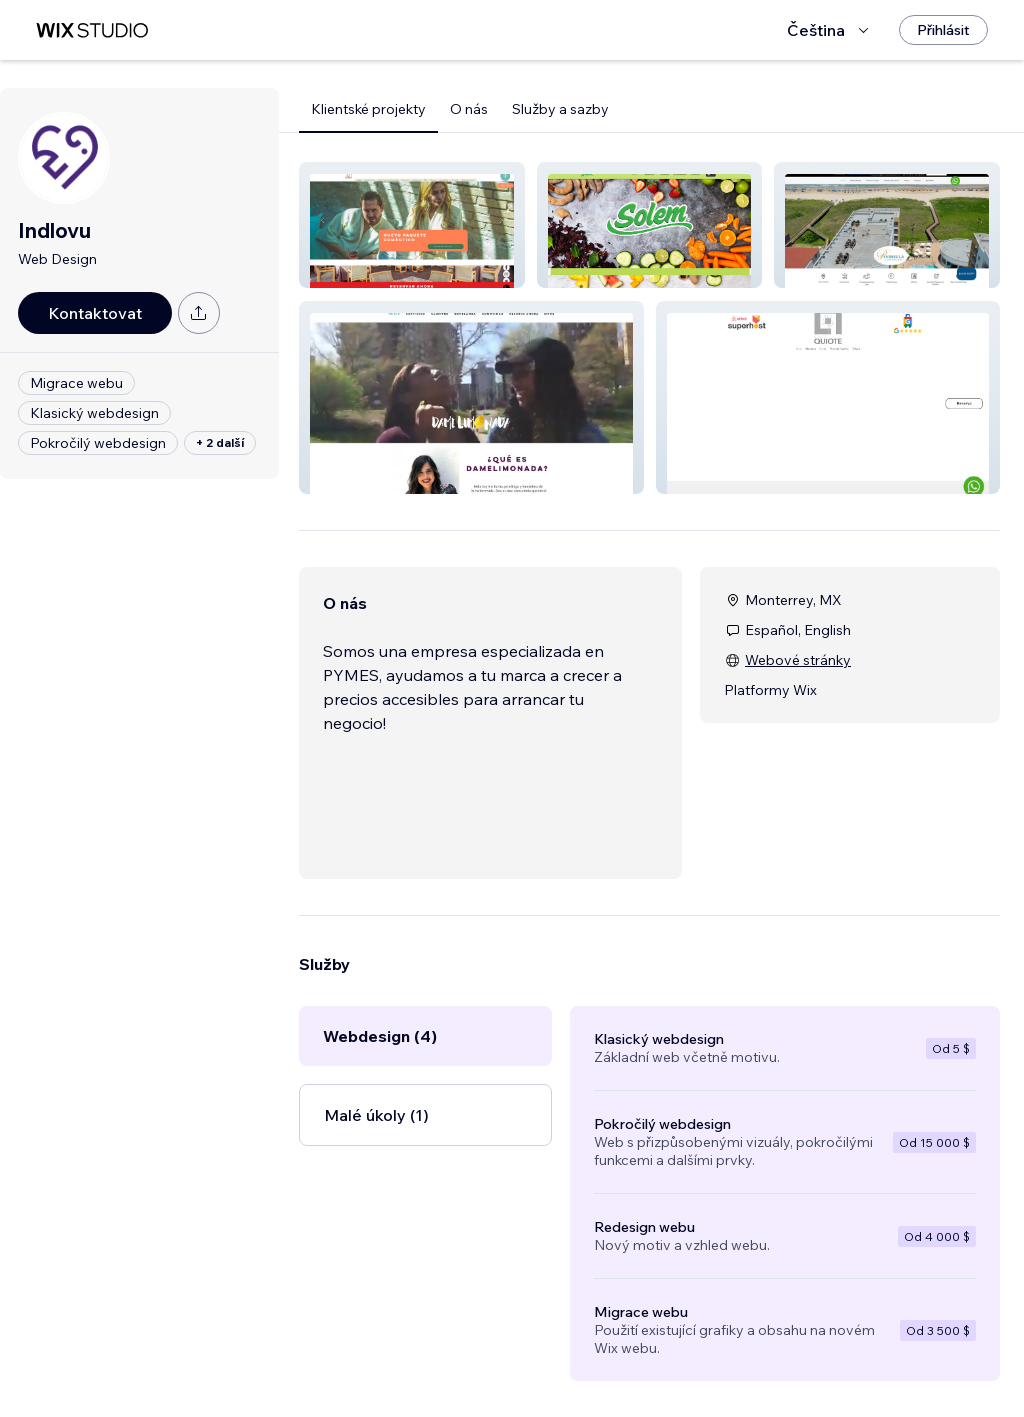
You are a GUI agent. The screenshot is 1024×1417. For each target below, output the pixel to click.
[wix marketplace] (92, 30)
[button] (412, 225)
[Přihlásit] (943, 30)
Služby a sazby (560, 109)
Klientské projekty (368, 109)
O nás (469, 109)
